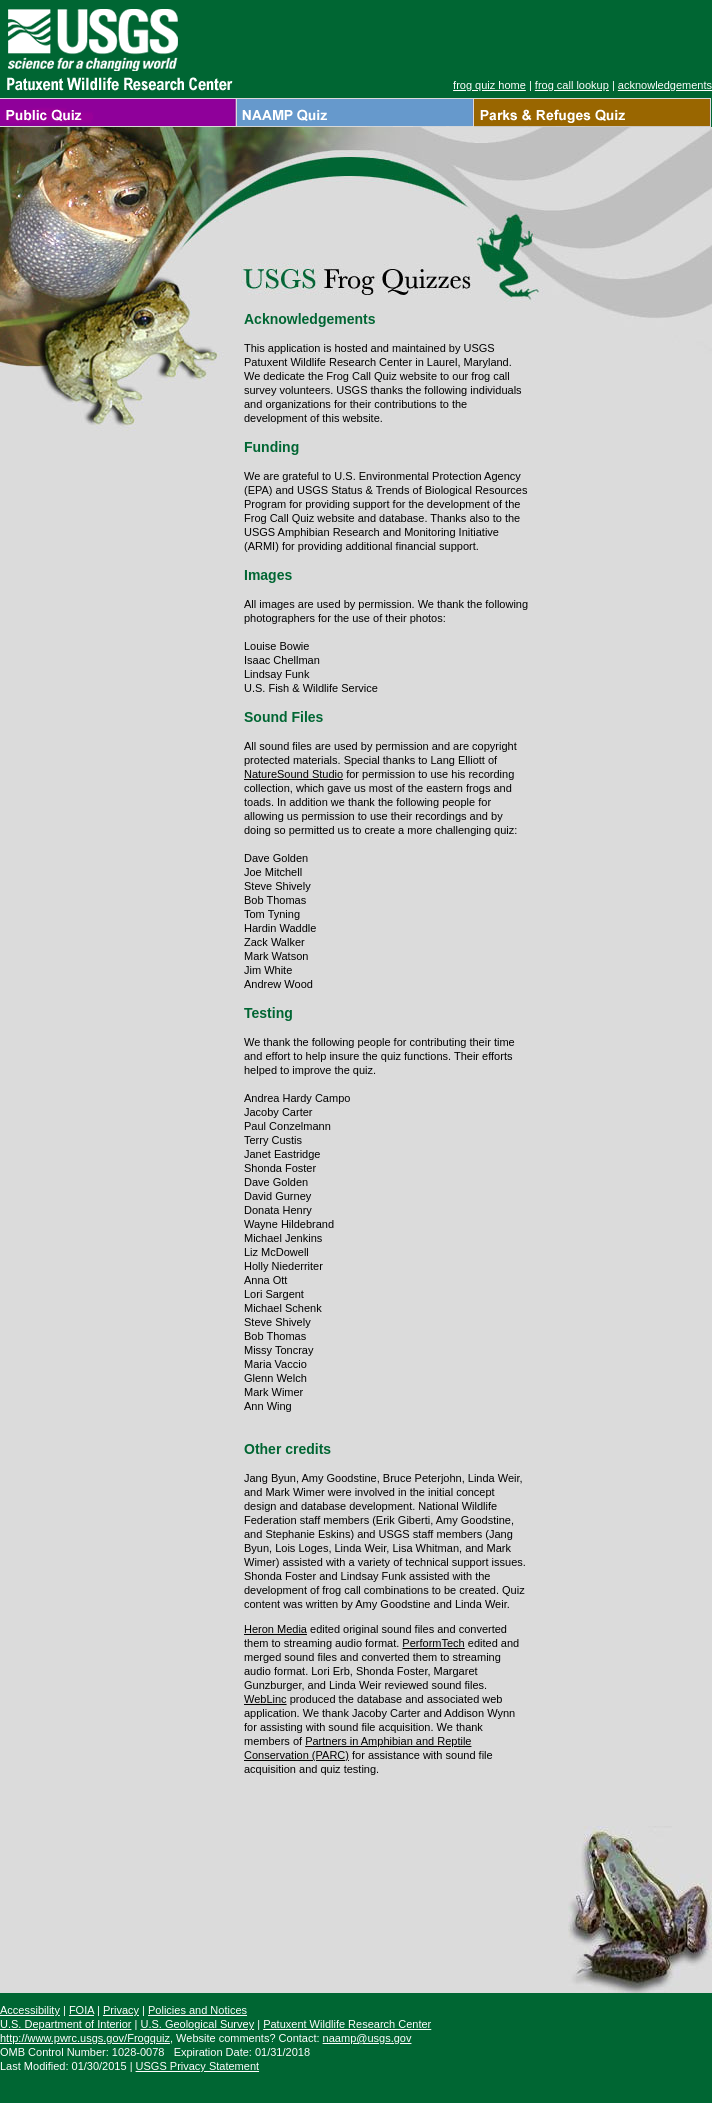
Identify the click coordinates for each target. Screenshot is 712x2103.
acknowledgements (665, 85)
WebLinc (265, 1699)
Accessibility (30, 2010)
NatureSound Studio (293, 774)
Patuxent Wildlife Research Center (347, 2024)
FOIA (81, 2010)
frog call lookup (572, 85)
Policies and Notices (197, 2010)
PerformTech (433, 1643)
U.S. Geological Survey (197, 2024)
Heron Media (275, 1629)
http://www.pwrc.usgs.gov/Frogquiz (85, 2038)
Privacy (121, 2010)
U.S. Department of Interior (65, 2024)
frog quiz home (489, 85)
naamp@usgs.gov (367, 2038)
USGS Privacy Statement (198, 2066)
